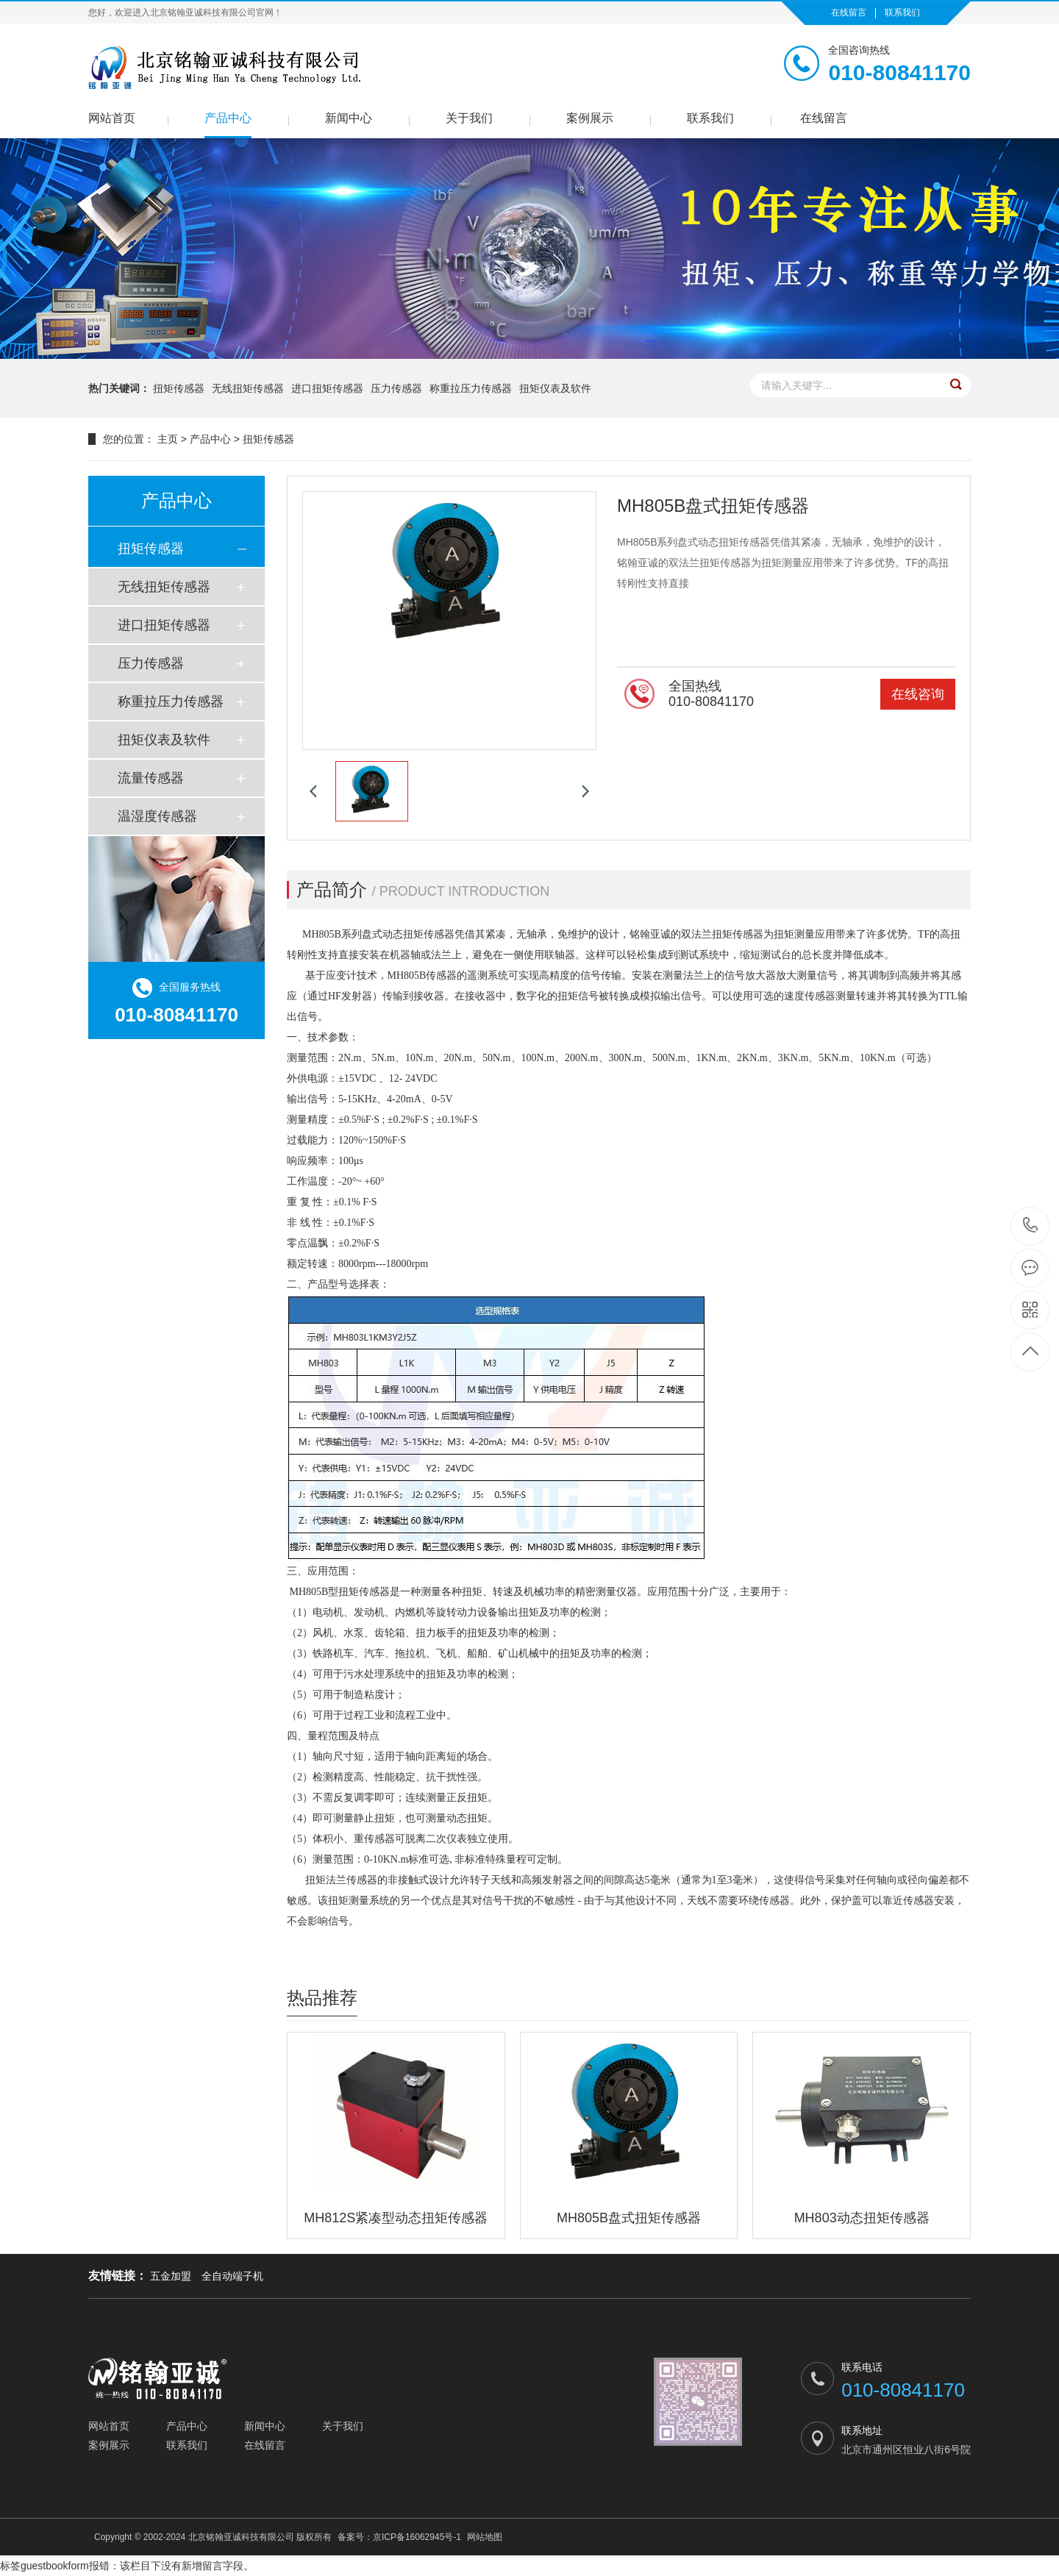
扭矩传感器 (178, 388)
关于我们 (469, 118)
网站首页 (111, 118)
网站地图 (484, 2537)
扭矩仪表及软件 (555, 388)
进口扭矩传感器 (327, 388)
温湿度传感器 (157, 816)
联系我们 (902, 12)
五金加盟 (170, 2276)
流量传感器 (151, 778)
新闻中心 (348, 118)
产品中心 (228, 118)
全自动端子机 (232, 2276)
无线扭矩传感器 (248, 388)
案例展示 (589, 118)
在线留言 (848, 12)
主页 (167, 439)
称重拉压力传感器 (470, 388)
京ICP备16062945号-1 (417, 2537)
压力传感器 (396, 388)
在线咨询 (917, 694)
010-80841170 (1030, 1226)
